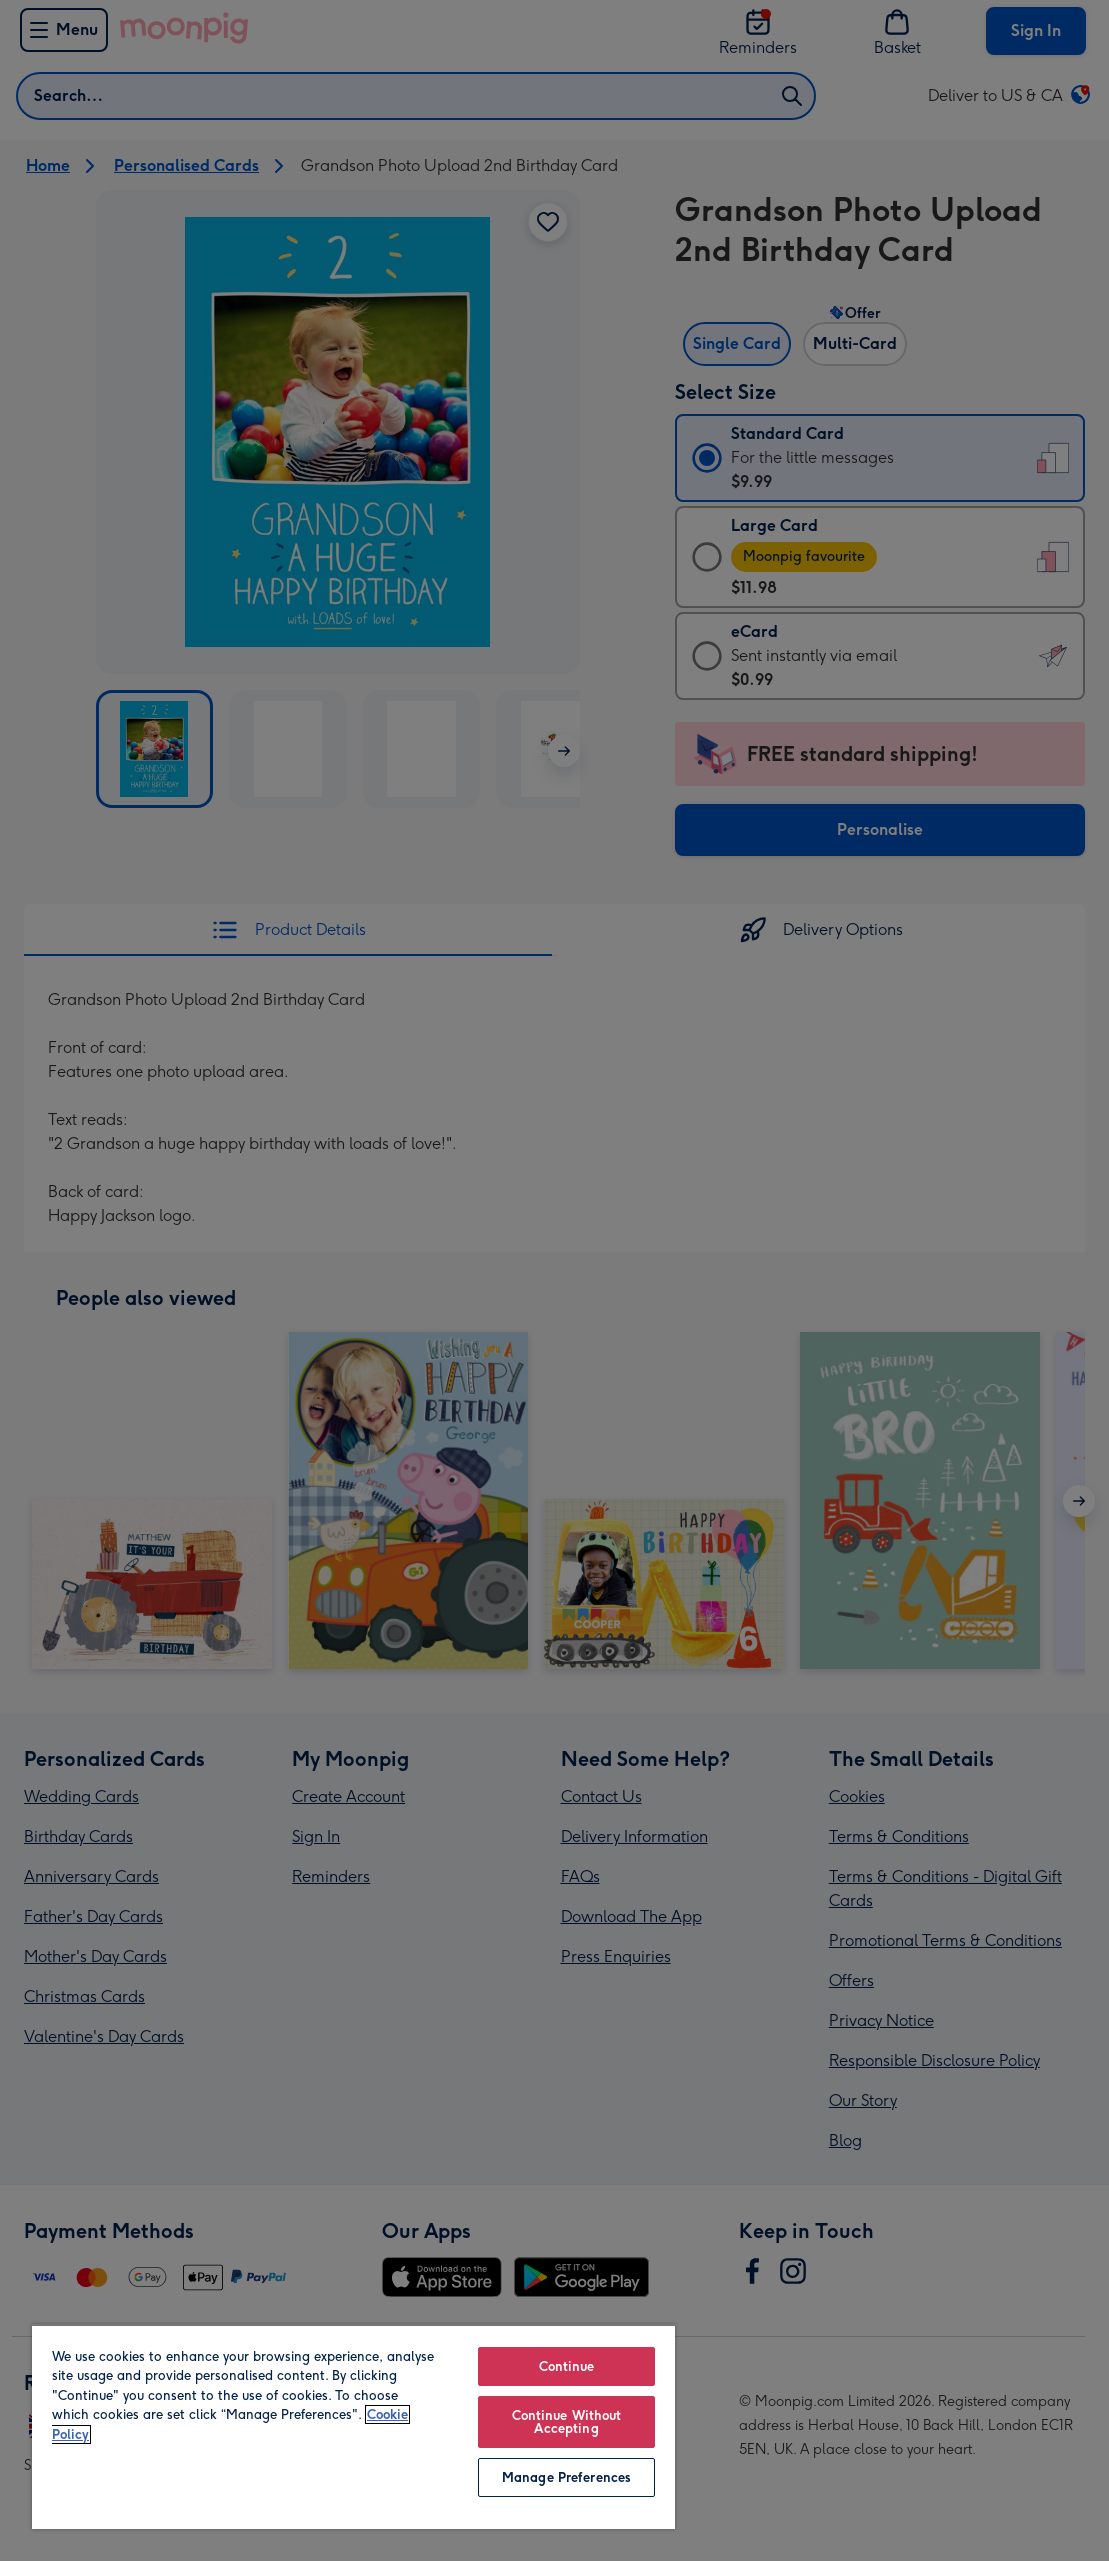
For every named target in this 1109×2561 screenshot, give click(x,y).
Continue (567, 2366)
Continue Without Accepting (567, 2422)
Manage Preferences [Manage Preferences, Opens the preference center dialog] (566, 2477)
